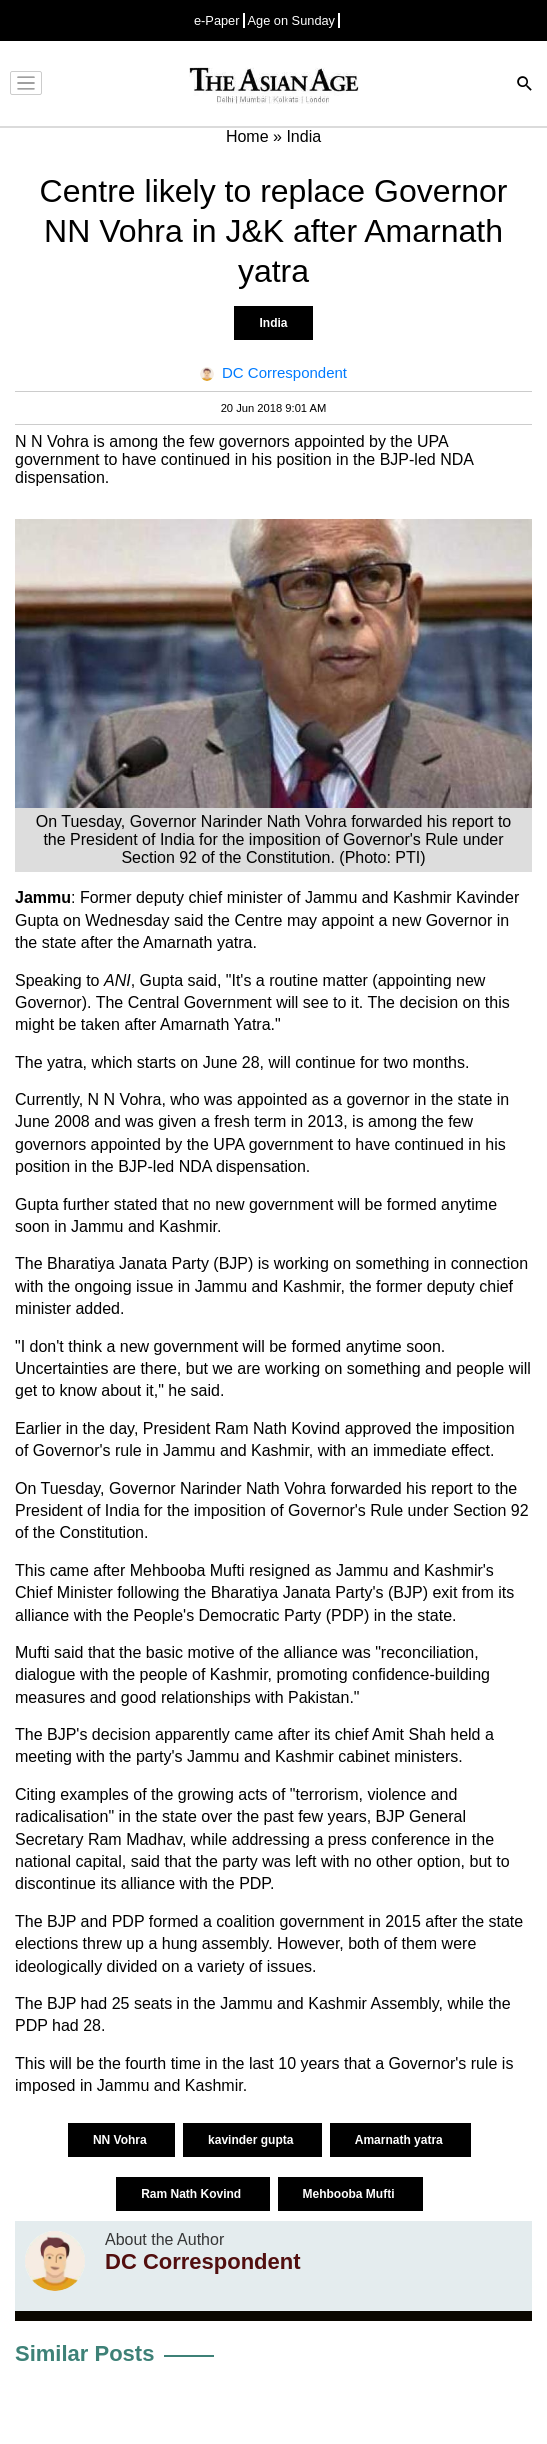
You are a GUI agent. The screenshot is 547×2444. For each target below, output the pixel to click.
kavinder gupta (252, 2140)
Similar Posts (84, 2353)
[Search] (525, 85)
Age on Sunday (292, 20)
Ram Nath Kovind (192, 2194)
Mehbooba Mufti (350, 2194)
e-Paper (217, 20)
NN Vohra (121, 2140)
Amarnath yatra (400, 2140)
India (273, 323)
